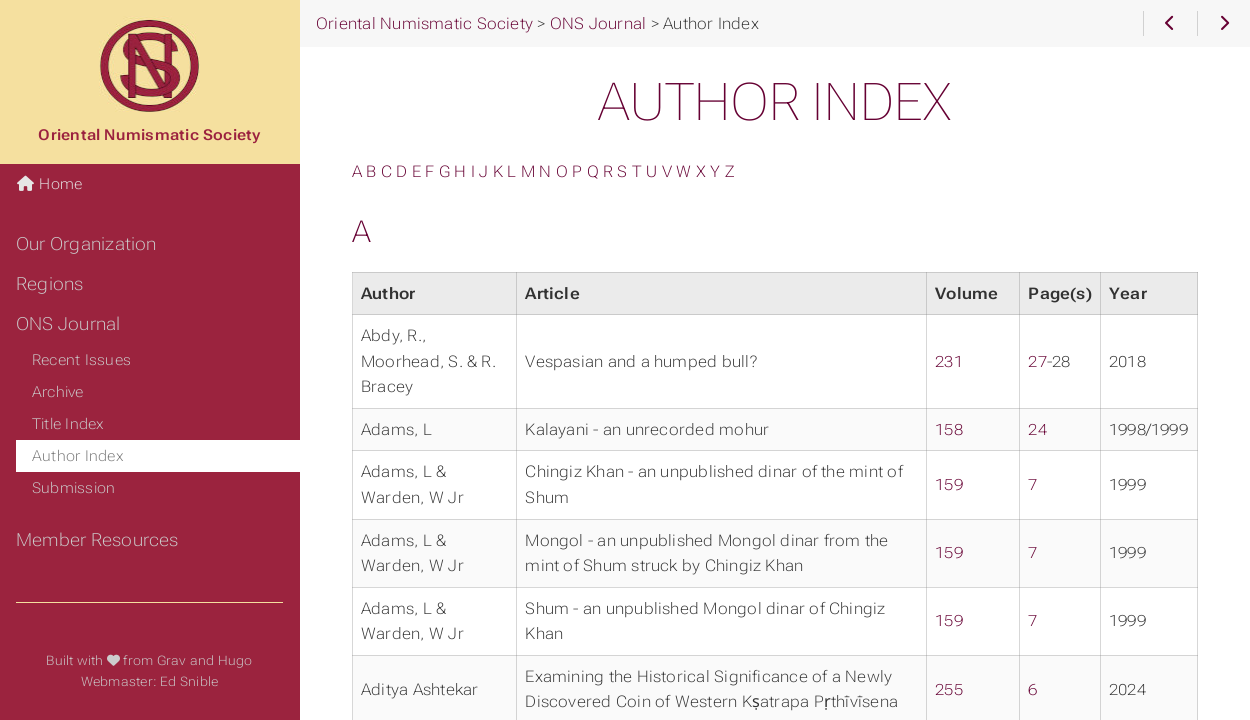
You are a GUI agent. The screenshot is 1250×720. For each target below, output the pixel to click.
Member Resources (97, 540)
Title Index (68, 424)
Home (49, 184)
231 (949, 361)
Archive (58, 392)
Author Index (78, 456)
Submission (73, 488)
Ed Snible (189, 681)
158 (949, 429)
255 (949, 689)
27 (1037, 361)
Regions (50, 284)
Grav (172, 660)
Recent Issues (81, 360)
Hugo (235, 660)
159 (949, 484)
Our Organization (86, 244)
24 (1037, 429)
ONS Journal (68, 324)
